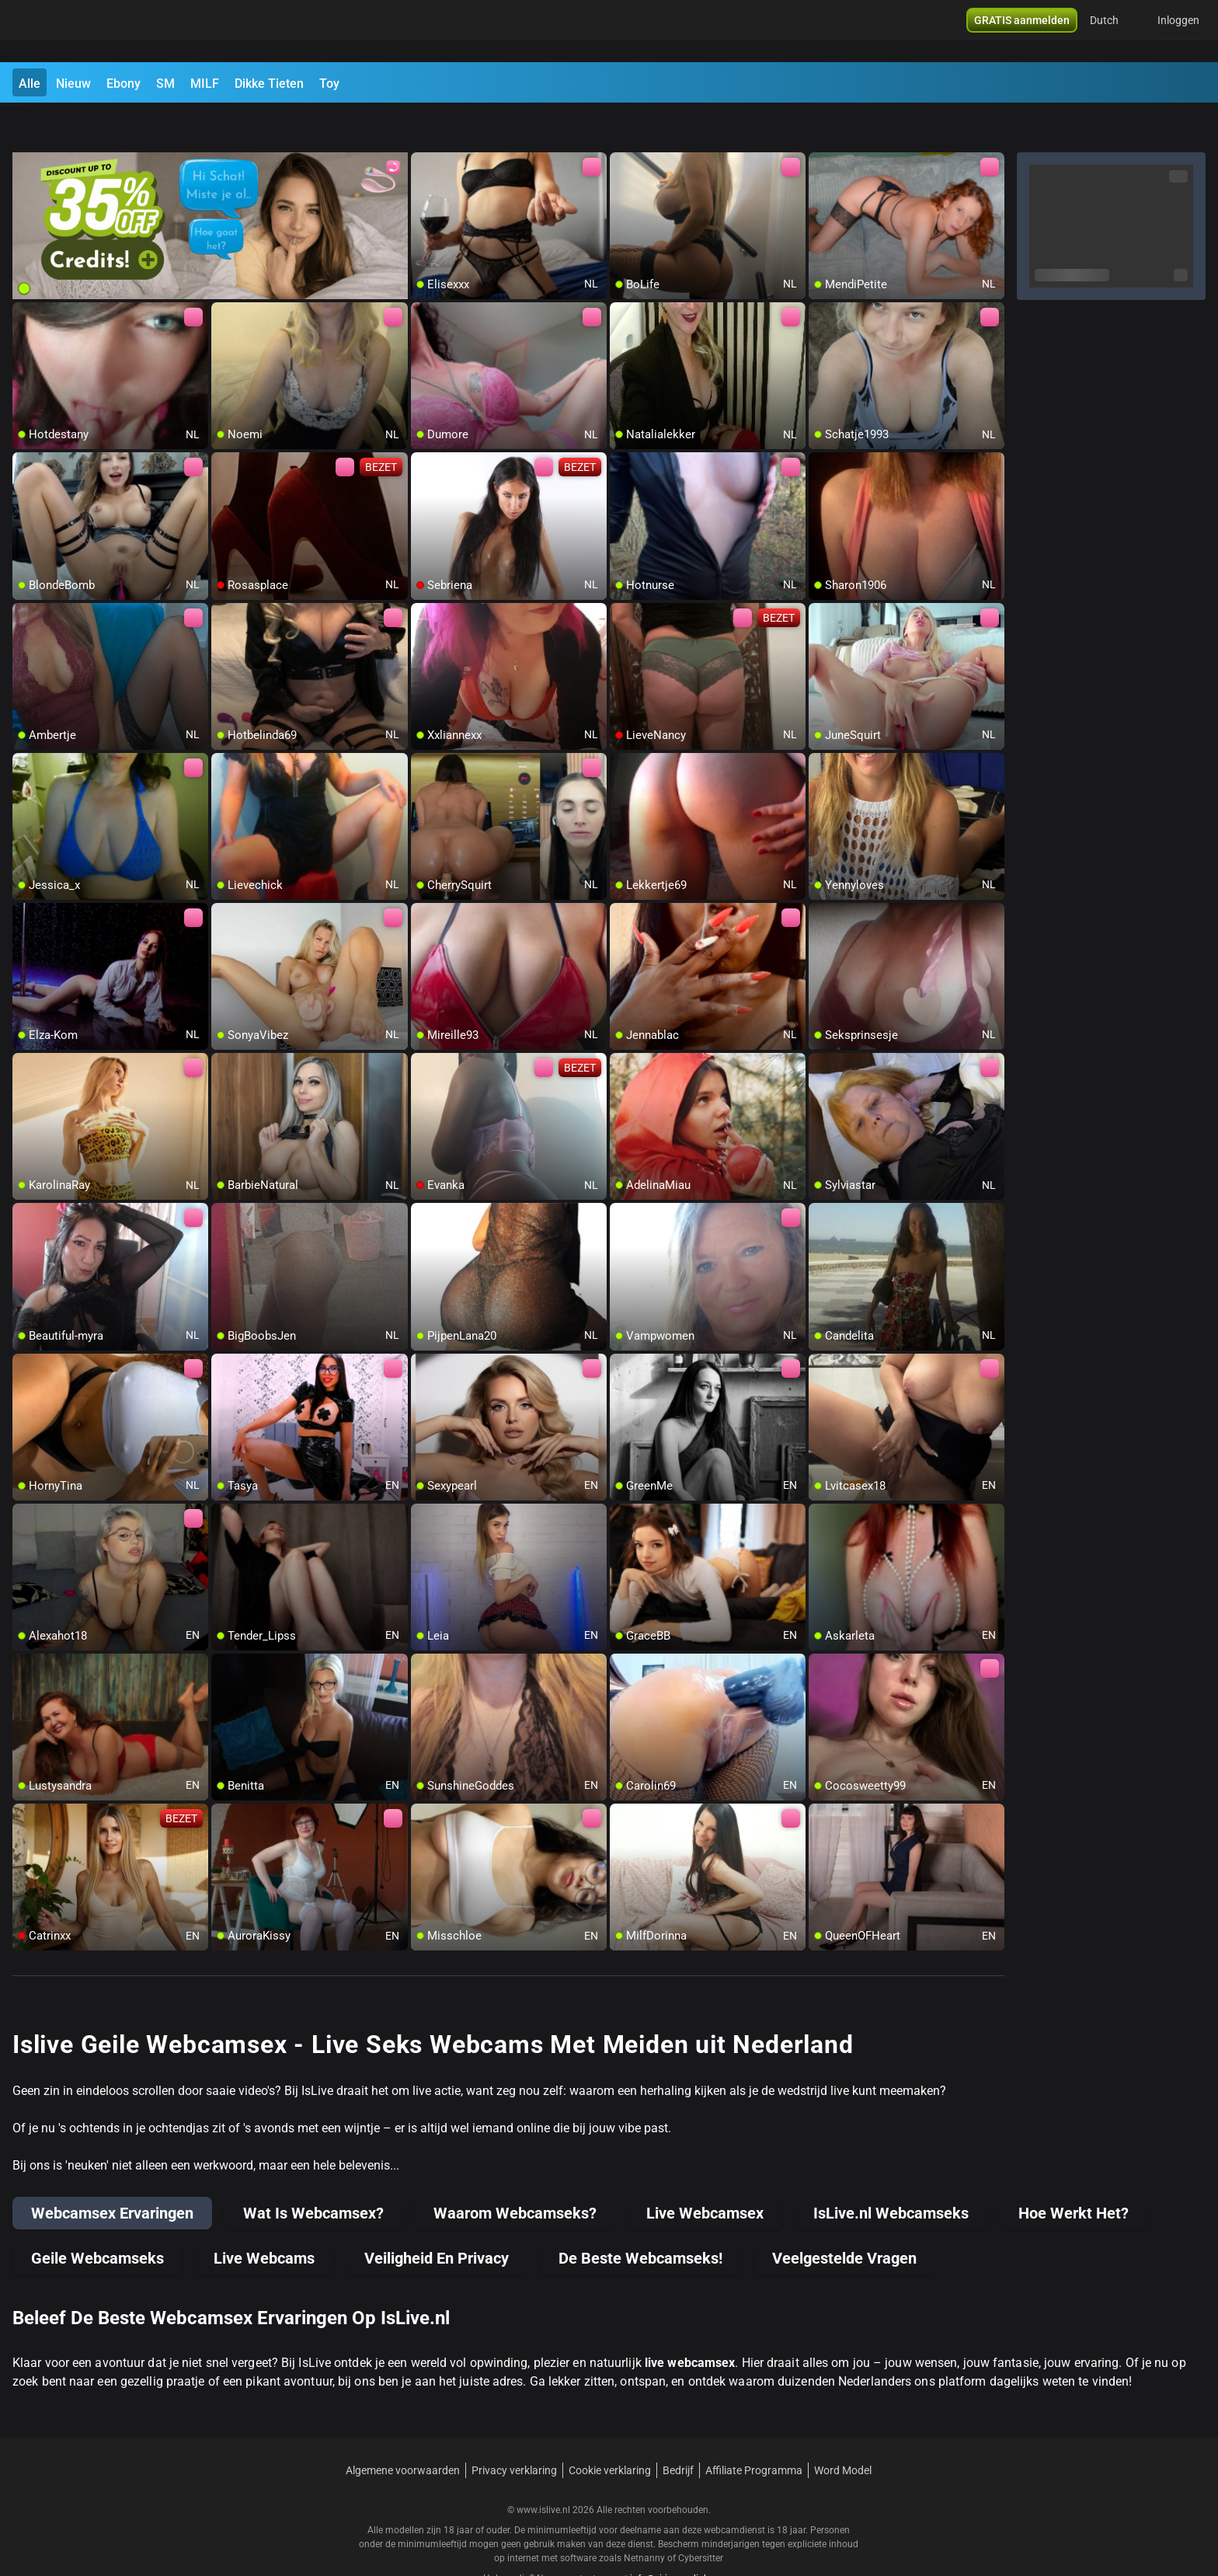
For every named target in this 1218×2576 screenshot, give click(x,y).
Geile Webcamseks (97, 2217)
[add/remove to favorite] (423, 124)
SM (165, 83)
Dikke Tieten (269, 83)
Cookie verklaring (610, 2430)
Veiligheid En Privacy (436, 2217)
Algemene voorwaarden (403, 2430)
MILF (204, 83)
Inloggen (1178, 31)
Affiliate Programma (753, 2430)
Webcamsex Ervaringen (112, 2172)
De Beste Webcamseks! (640, 2217)
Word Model (843, 2430)
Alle (29, 83)
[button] (1114, 31)
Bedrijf (678, 2430)
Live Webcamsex (705, 2172)
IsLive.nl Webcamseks (891, 2172)
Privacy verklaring (514, 2430)
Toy (329, 83)
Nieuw (73, 83)
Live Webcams (264, 2217)
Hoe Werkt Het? (1073, 2172)
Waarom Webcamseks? (515, 2172)
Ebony (123, 83)
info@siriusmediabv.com (682, 2537)
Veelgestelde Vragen (844, 2217)
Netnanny (645, 2517)
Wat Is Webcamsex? (313, 2172)
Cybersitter (700, 2517)
